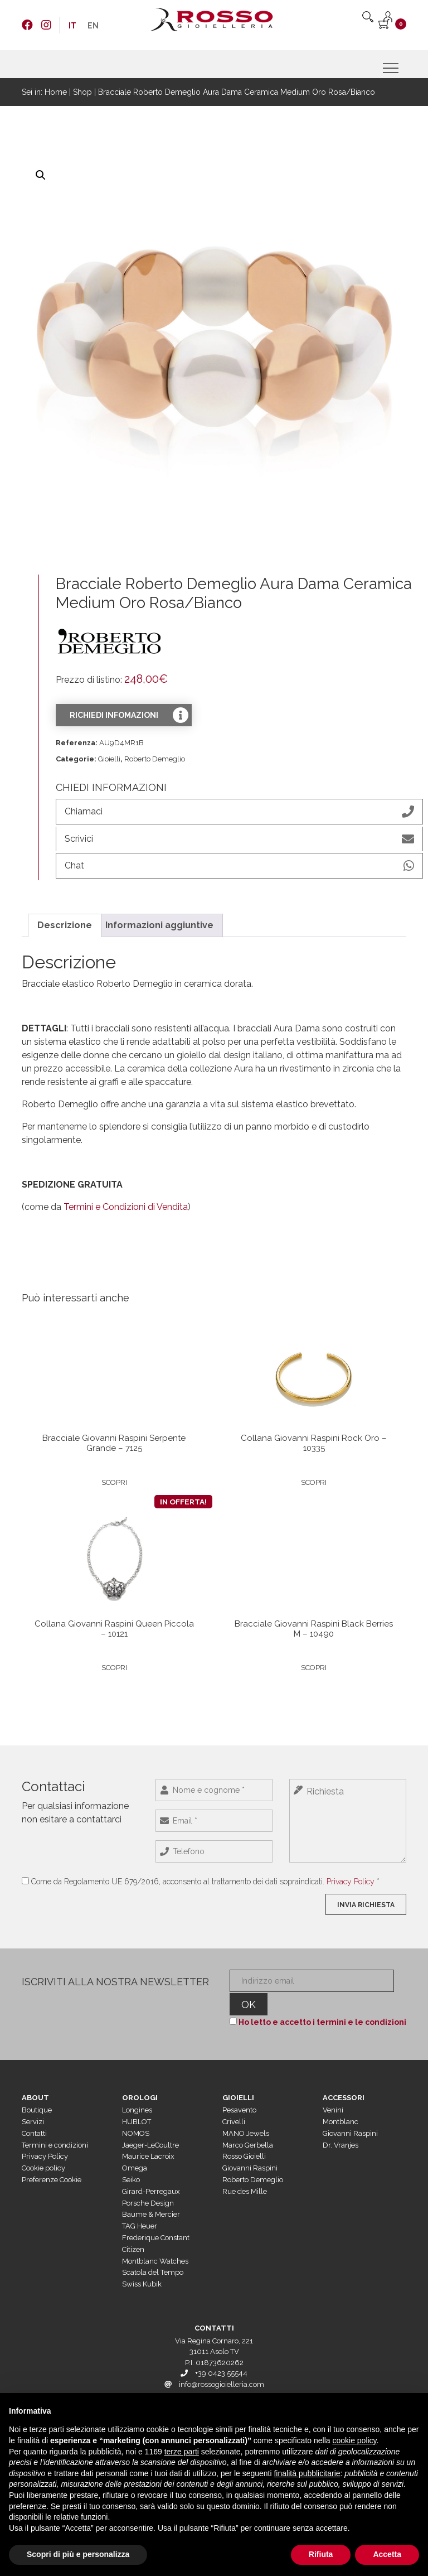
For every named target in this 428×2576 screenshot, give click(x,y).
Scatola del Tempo (152, 2253)
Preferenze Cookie (51, 2160)
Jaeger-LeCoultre (150, 2125)
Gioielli (109, 759)
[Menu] (392, 68)
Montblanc (340, 2102)
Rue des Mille (244, 2172)
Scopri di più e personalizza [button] (78, 2554)
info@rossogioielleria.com (221, 2365)
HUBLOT (136, 2102)
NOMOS (135, 2114)
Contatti (34, 2114)
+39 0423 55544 (221, 2354)
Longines (137, 2091)
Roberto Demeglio (154, 759)
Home (56, 92)
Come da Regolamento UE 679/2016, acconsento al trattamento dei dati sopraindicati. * (205, 1883)
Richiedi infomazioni (114, 715)
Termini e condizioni (55, 2125)
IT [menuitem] (72, 25)
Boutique (37, 2091)
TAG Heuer (139, 2207)
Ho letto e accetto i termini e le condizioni (319, 2002)
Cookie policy (43, 2149)
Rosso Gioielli (244, 2137)
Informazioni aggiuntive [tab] (159, 919)
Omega (134, 2149)
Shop (82, 92)
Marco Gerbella (247, 2125)
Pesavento (239, 2091)
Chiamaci (239, 811)
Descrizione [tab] (64, 919)
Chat (239, 862)
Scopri (114, 1478)
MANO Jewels (245, 2114)
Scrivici (239, 837)
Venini (333, 2091)
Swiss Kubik (142, 2265)
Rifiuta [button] (321, 2554)
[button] (41, 175)
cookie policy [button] (354, 2440)
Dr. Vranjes (340, 2125)
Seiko (131, 2160)
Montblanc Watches (155, 2241)
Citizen (133, 2230)
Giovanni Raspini (250, 2149)
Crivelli (233, 2102)
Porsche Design (148, 2183)
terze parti (181, 2451)
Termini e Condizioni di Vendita (126, 1202)
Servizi (33, 2102)
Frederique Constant (155, 2218)
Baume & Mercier (151, 2195)
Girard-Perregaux (151, 2172)
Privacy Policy (350, 1883)
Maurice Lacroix (148, 2137)
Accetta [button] (387, 2554)
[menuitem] (72, 25)
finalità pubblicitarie (307, 2473)
